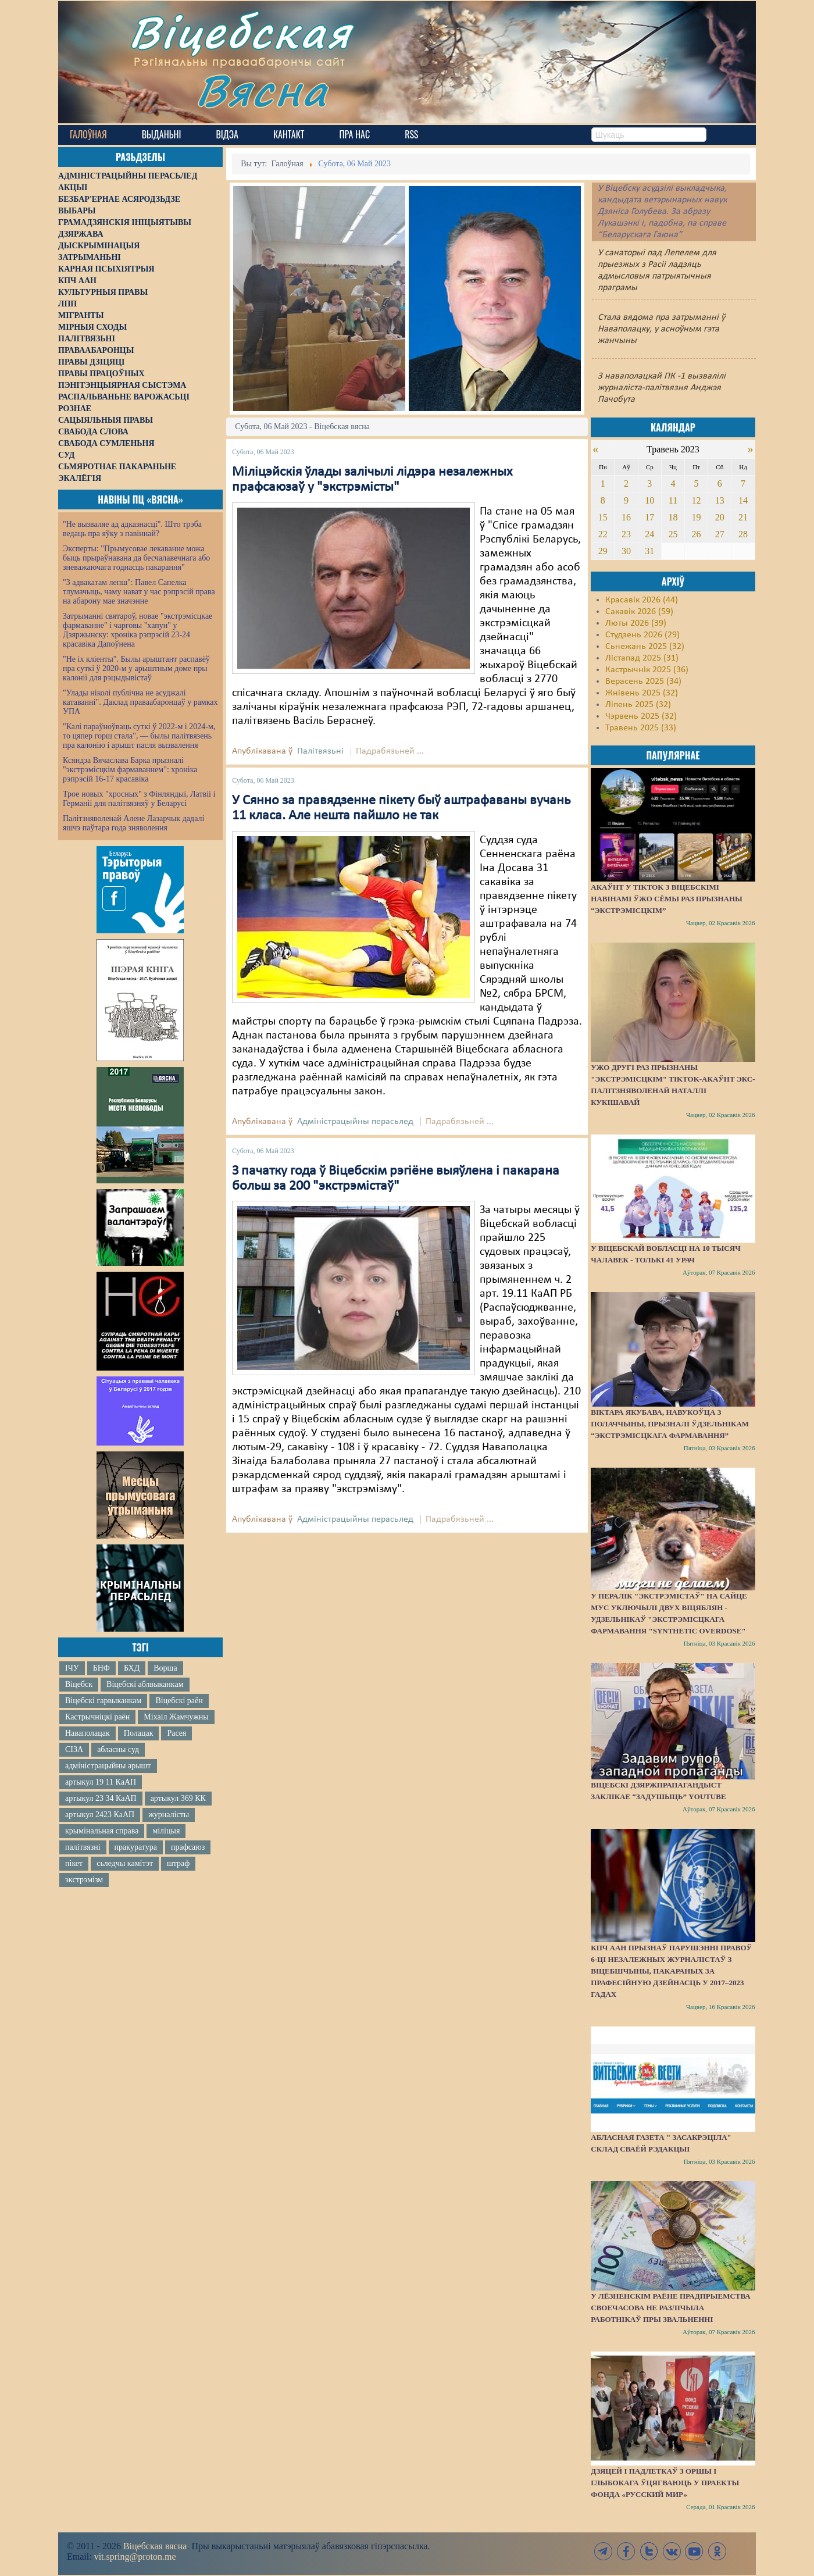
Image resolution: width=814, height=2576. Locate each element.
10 (649, 500)
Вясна (262, 90)
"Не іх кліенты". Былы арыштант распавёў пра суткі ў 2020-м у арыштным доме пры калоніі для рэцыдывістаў (136, 668)
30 (626, 551)
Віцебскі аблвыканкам (144, 1684)
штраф (178, 1863)
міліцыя (166, 1830)
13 (719, 500)
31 (649, 551)
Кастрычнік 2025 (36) (646, 670)
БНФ (101, 1668)
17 (649, 517)
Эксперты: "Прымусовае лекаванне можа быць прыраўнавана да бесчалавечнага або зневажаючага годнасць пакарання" (136, 558)
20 (719, 517)
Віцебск (78, 1684)
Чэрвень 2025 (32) (641, 716)
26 (696, 534)
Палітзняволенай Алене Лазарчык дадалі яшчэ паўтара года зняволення (133, 823)
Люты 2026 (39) (635, 623)
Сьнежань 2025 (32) (644, 646)
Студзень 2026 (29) (642, 635)
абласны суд (118, 1749)
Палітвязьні (320, 751)
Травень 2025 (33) (640, 728)
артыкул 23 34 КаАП (101, 1798)
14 (743, 500)
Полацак (138, 1733)
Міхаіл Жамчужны (176, 1716)
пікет (74, 1863)
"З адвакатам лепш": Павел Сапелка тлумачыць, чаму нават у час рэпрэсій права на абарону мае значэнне (139, 591)
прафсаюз (188, 1847)
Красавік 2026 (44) (641, 600)
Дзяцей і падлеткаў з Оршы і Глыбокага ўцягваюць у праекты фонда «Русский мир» (665, 2483)
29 (603, 551)
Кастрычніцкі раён (97, 1716)
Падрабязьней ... (390, 751)
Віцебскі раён (178, 1700)
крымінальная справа (101, 1830)
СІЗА (74, 1749)
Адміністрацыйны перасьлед (355, 1121)
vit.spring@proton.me (135, 2556)
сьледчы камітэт (125, 1863)
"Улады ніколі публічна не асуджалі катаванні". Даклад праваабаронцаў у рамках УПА (140, 702)
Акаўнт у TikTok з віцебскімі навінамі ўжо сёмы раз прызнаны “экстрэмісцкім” (666, 899)
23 (626, 534)
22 (603, 534)
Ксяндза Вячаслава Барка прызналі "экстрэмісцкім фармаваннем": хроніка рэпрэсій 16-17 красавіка (130, 769)
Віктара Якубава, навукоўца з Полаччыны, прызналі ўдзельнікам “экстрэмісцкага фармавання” (670, 1424)
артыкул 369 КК (178, 1798)
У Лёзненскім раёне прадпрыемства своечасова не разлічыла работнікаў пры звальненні (670, 2308)
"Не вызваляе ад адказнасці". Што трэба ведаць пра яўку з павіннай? (132, 529)
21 (743, 517)
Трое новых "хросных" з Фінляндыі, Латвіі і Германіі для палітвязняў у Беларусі (139, 799)
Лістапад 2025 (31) (642, 658)
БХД (132, 1668)
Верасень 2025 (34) (643, 681)
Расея (176, 1733)
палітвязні (83, 1847)
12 (696, 500)
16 (626, 517)
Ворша (165, 1668)
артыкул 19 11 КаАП (100, 1782)
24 (649, 534)
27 (719, 534)
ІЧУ (72, 1668)
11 (673, 500)
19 (696, 517)
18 (672, 517)
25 (672, 534)
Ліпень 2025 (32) (638, 704)
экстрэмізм (84, 1879)
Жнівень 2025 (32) (641, 693)
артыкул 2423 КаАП (99, 1814)
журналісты (168, 1814)
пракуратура (136, 1847)
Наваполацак (87, 1733)
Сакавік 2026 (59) (639, 611)
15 (603, 517)
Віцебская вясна (155, 2546)
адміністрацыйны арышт (108, 1765)
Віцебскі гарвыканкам (103, 1700)
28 (743, 534)
